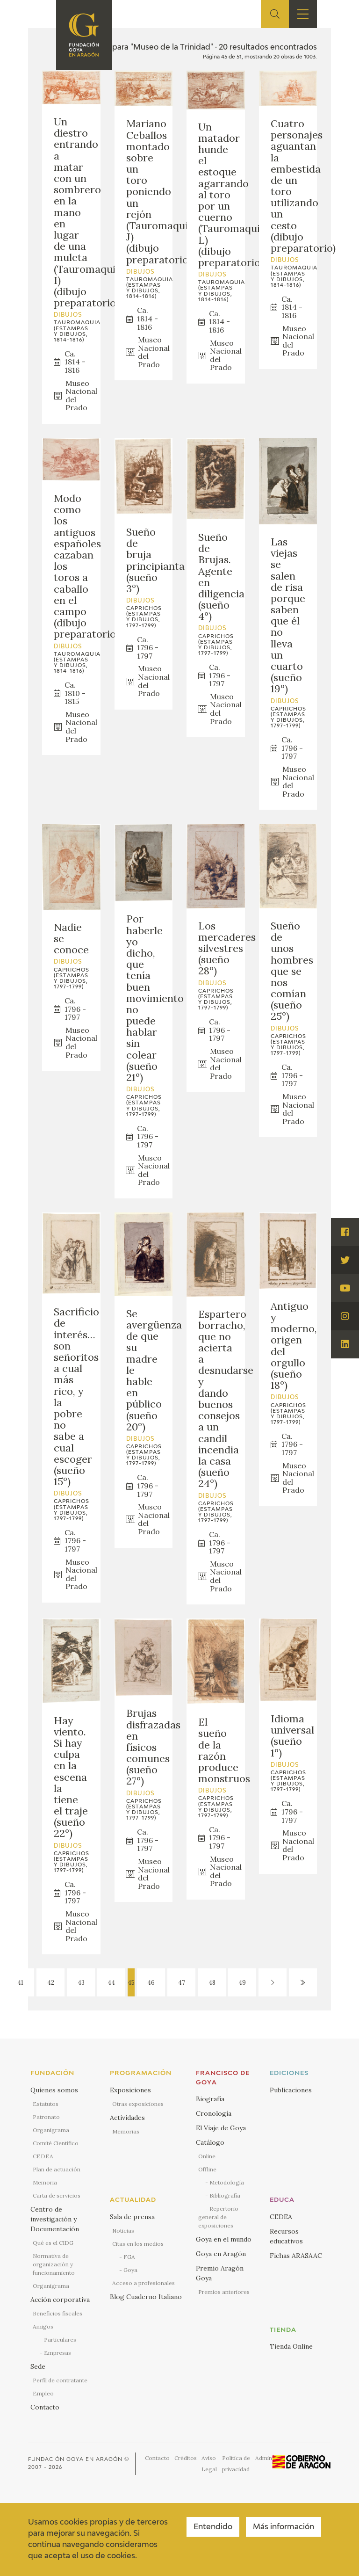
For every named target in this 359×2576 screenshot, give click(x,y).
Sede (37, 2366)
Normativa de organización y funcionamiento (54, 2264)
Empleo (43, 2393)
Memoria (45, 2182)
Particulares (60, 2339)
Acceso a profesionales (143, 2282)
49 (242, 1983)
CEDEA (43, 2156)
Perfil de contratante (60, 2380)
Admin (263, 2457)
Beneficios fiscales (57, 2313)
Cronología (213, 2113)
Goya (130, 2269)
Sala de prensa (132, 2217)
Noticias (123, 2230)
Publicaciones (291, 2090)
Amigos (43, 2326)
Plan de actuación (56, 2169)
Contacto (44, 2407)
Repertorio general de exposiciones (218, 2217)
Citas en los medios (138, 2243)
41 (20, 1983)
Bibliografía (224, 2195)
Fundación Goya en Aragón (75, 2459)
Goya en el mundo (223, 2239)
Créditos (185, 2457)
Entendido (213, 2527)
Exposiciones (130, 2090)
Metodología (226, 2182)
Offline (207, 2169)
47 (181, 1983)
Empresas (57, 2352)
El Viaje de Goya (221, 2128)
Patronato (46, 2116)
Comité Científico (56, 2143)
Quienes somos (54, 2090)
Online (206, 2156)
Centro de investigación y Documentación (54, 2219)
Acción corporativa (60, 2299)
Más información (283, 2527)
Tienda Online (291, 2346)
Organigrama (51, 2129)
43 (81, 1983)
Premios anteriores (224, 2291)
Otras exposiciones (138, 2103)
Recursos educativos (286, 2236)
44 (111, 1983)
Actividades (127, 2117)
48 (211, 1983)
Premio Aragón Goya (220, 2273)
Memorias (125, 2131)
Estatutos (45, 2103)
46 (151, 1983)
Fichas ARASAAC (296, 2255)
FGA (129, 2256)
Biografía (210, 2099)
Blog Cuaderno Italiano (146, 2297)
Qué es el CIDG (53, 2242)
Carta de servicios (56, 2195)
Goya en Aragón (221, 2253)
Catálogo (210, 2142)
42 (50, 1983)
